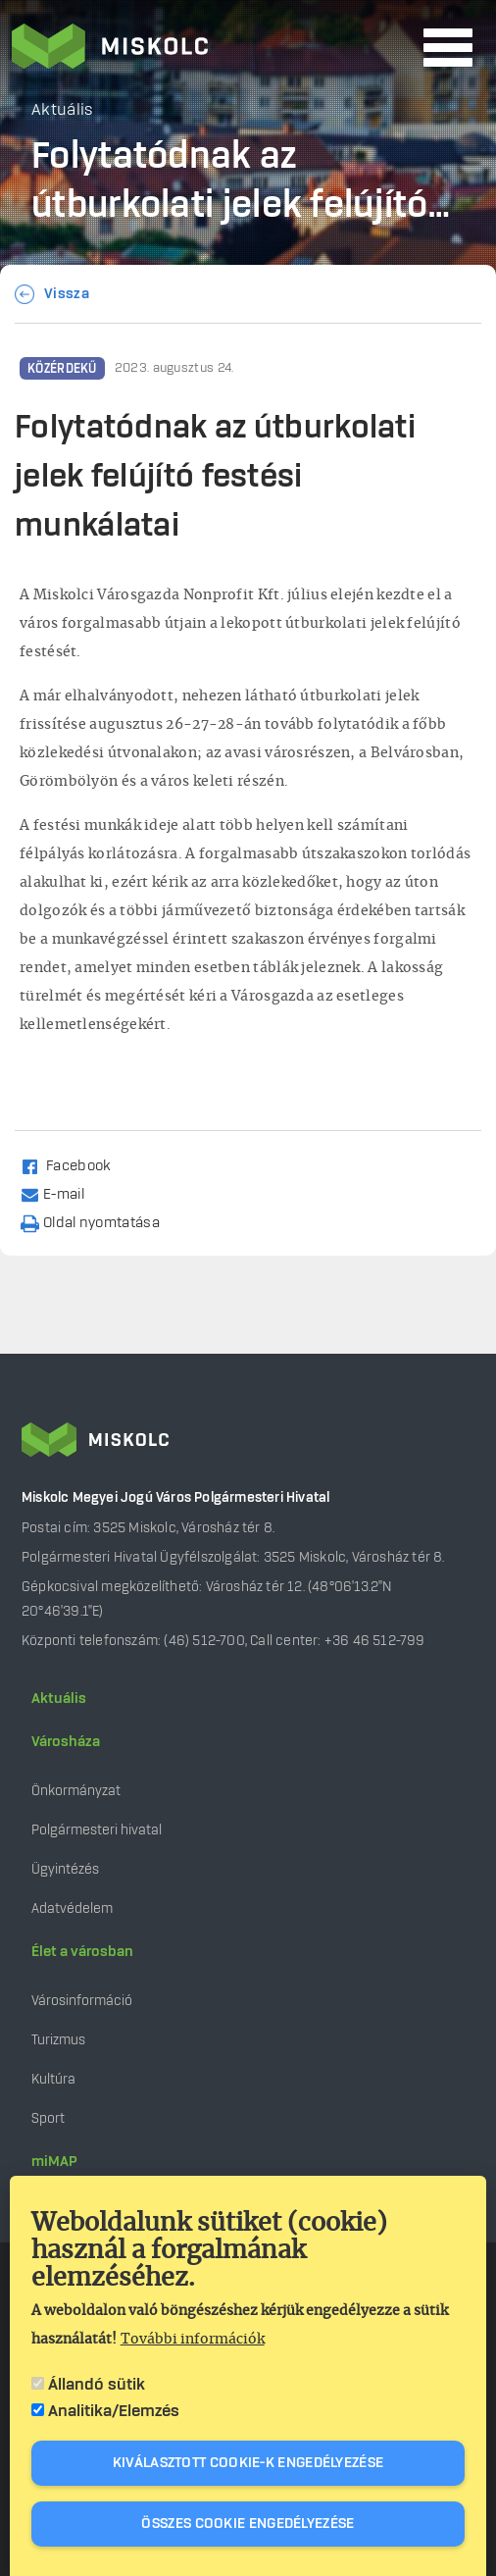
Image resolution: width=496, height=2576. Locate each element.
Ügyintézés (65, 1869)
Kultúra (53, 2079)
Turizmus (58, 2040)
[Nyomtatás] (99, 1222)
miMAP (54, 2162)
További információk (193, 2339)
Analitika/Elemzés (113, 2411)
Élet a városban (82, 1952)
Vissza (66, 294)
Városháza (65, 1742)
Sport (48, 2118)
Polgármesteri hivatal (96, 1830)
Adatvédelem (72, 1908)
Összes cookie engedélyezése (247, 2524)
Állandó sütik (96, 2385)
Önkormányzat (76, 1790)
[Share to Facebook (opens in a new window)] (74, 1165)
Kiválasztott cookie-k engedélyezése (248, 2463)
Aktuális (58, 1699)
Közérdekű (62, 369)
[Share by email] (61, 1193)
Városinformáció (81, 2000)
